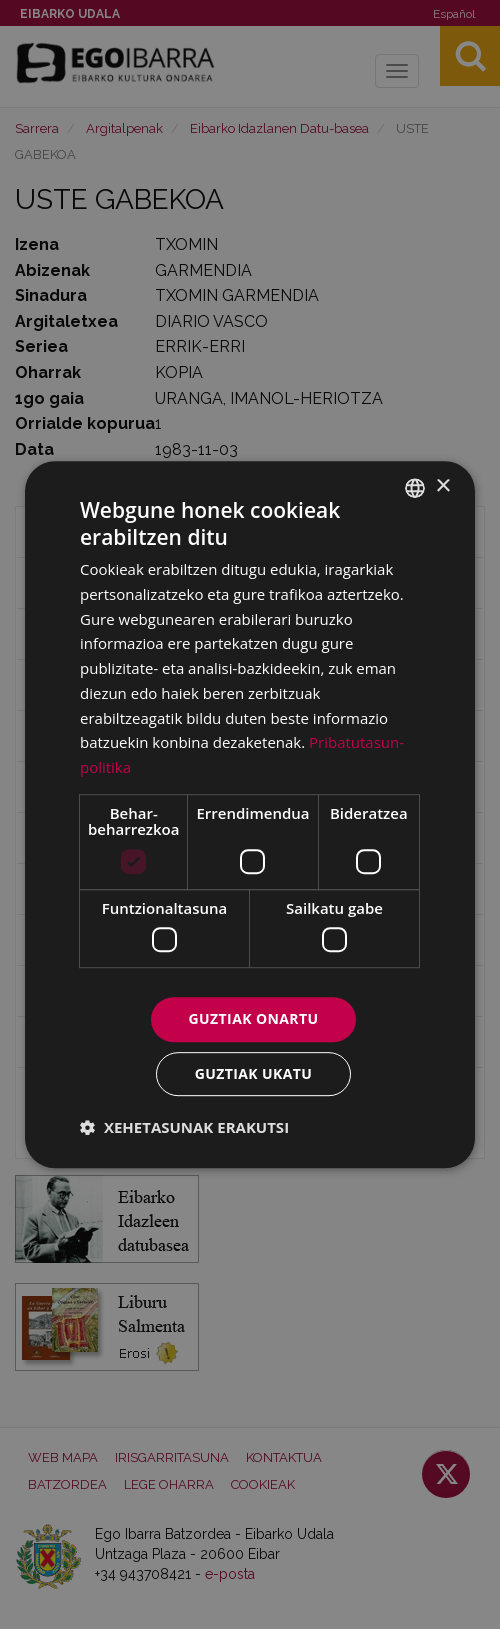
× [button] (442, 486)
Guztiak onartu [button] (254, 1019)
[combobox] (415, 488)
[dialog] (250, 815)
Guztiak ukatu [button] (254, 1073)
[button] (184, 1127)
